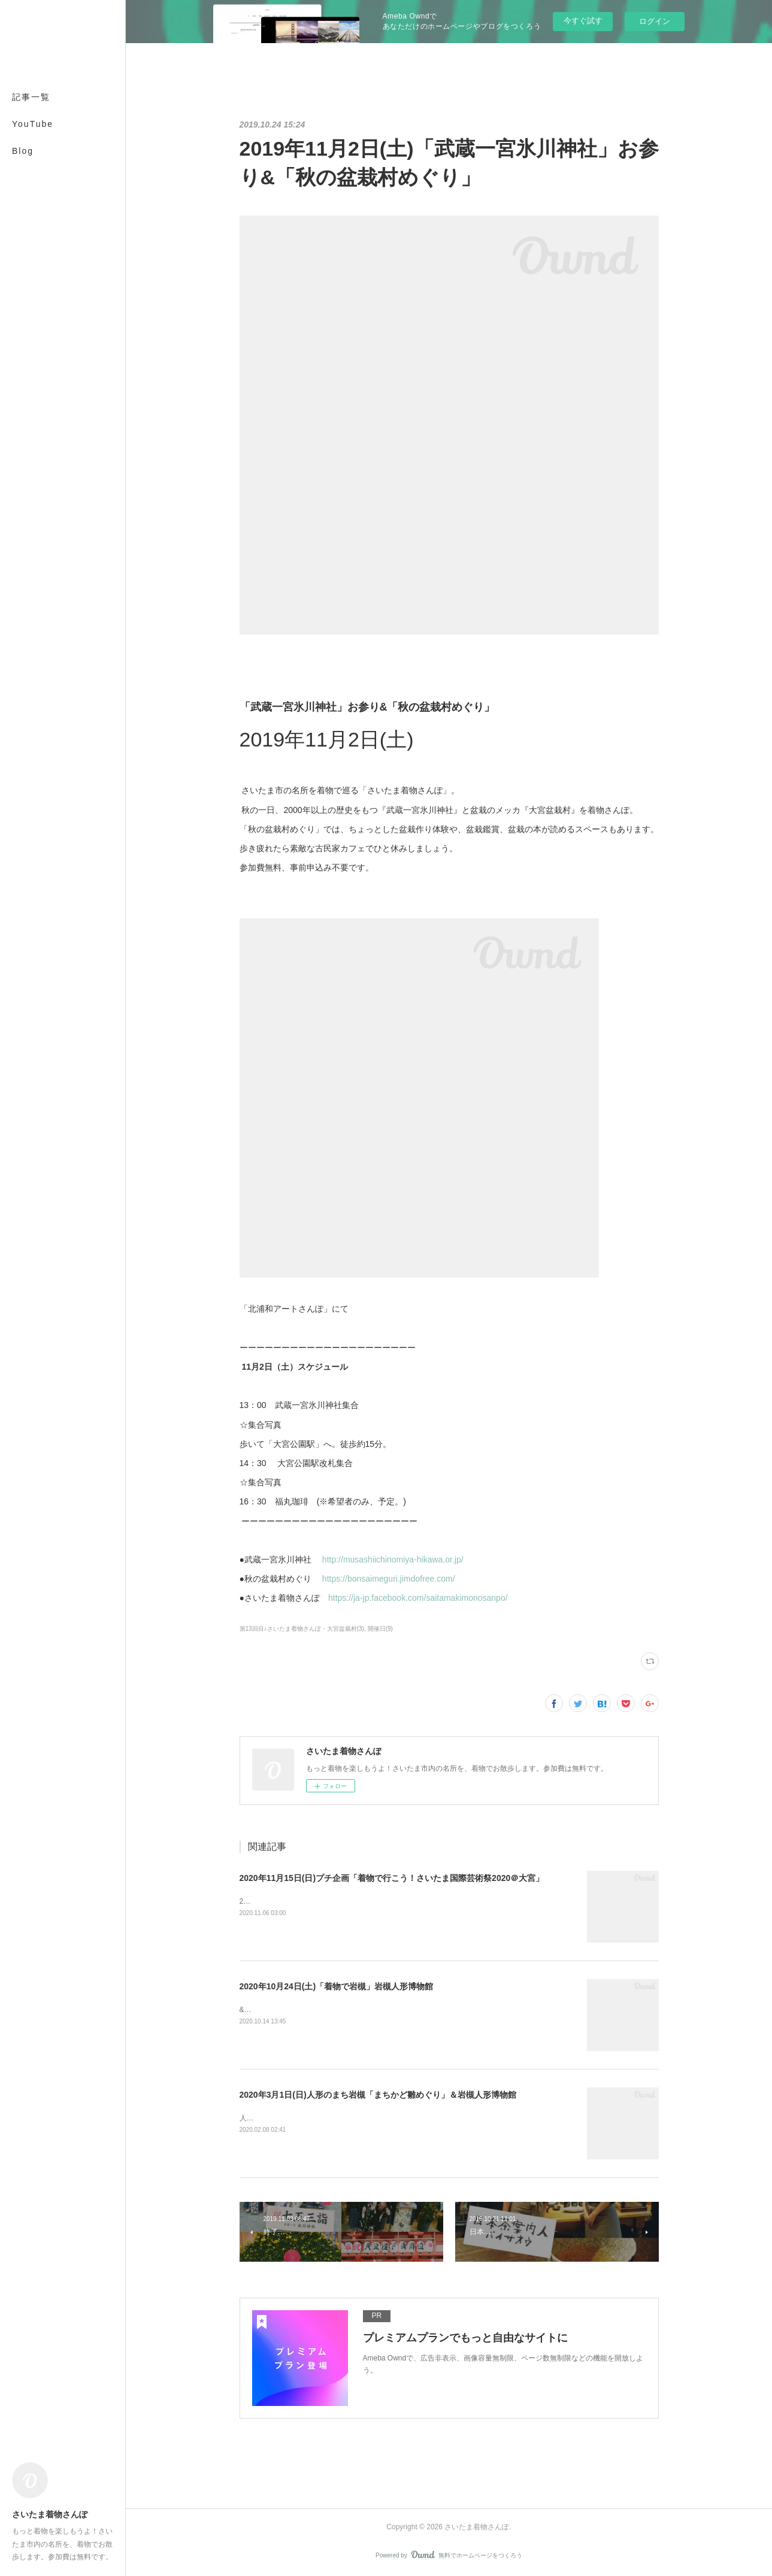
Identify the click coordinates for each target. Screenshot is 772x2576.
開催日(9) (380, 1628)
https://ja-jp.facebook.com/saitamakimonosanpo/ (418, 1598)
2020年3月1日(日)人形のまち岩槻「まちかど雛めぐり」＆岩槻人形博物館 (378, 2094)
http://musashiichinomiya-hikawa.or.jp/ (394, 1559)
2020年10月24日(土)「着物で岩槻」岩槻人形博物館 (337, 1986)
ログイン (654, 21)
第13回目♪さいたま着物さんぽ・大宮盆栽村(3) (302, 1628)
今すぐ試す (583, 20)
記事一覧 (31, 97)
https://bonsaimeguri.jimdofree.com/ (390, 1578)
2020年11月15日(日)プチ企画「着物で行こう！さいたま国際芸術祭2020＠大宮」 (392, 1878)
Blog (23, 151)
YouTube (32, 124)
